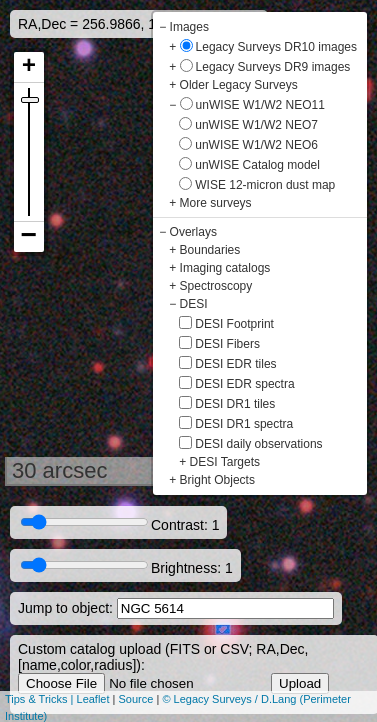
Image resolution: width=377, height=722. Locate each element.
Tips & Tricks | (41, 699)
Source (136, 699)
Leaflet (93, 699)
